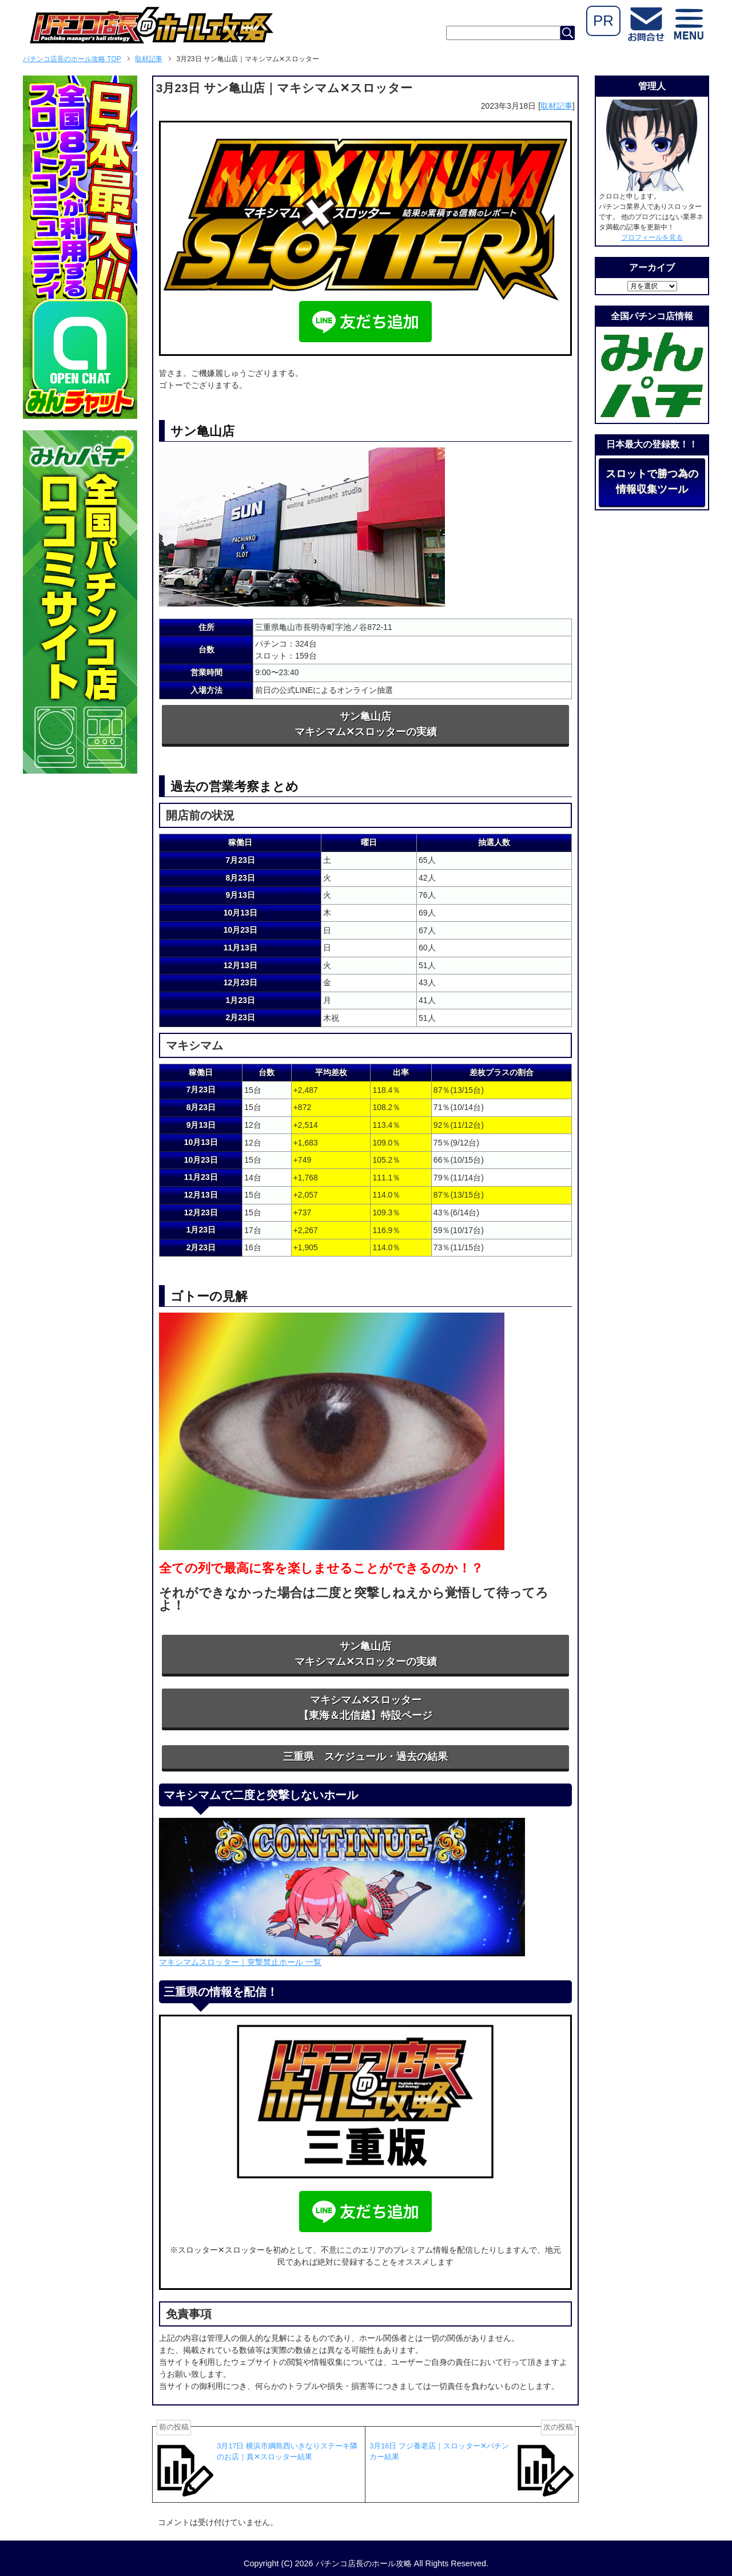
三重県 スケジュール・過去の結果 (365, 1756)
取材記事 (556, 105)
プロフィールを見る (652, 237)
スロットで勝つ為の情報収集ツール (652, 481)
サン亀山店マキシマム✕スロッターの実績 (366, 724)
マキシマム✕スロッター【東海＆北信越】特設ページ (365, 1707)
